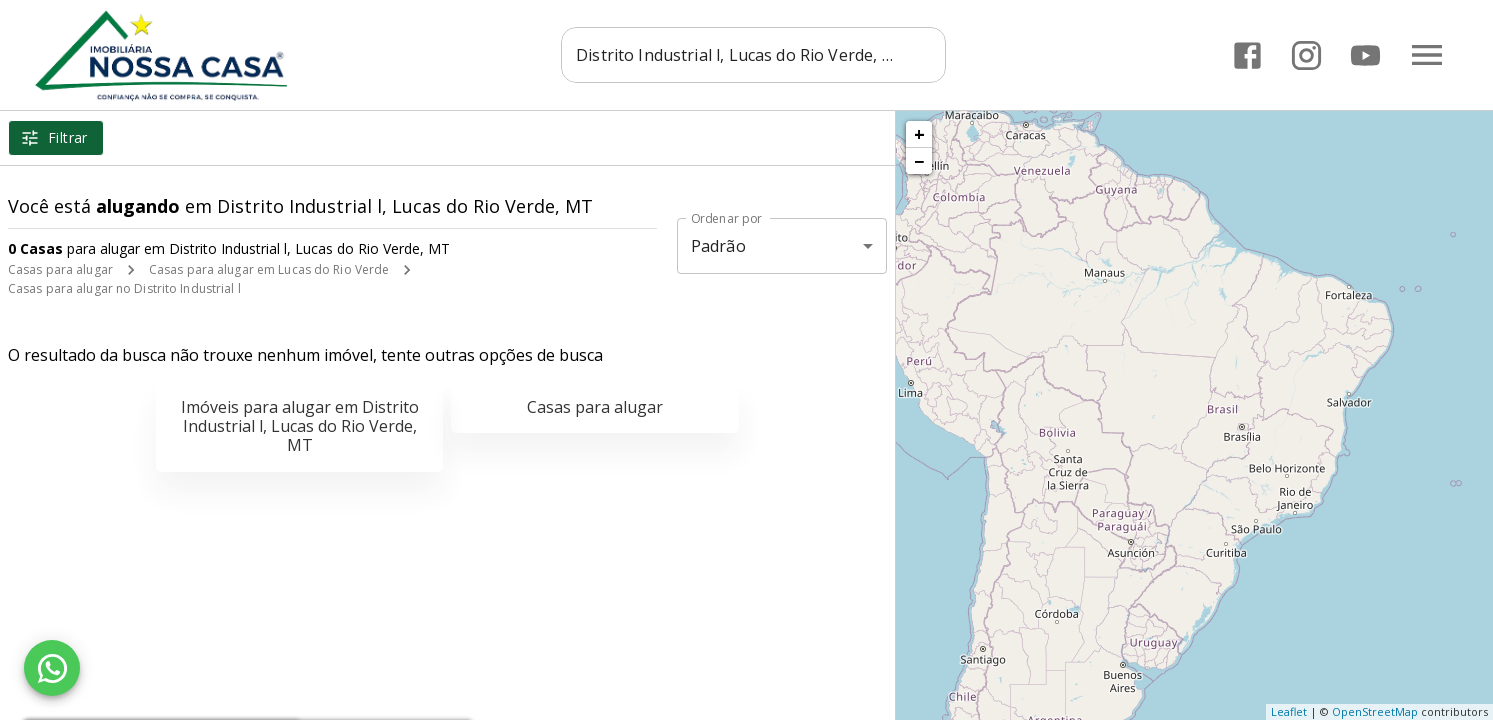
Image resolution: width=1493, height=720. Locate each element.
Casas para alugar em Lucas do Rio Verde (269, 269)
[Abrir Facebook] (1247, 55)
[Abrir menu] (1427, 55)
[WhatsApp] (52, 668)
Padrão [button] (718, 246)
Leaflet (1289, 711)
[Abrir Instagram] (1306, 55)
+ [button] (919, 134)
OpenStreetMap (1375, 711)
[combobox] (759, 55)
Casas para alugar (60, 269)
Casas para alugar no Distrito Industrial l (124, 288)
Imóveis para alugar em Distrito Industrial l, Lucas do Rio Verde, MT (300, 426)
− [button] (919, 161)
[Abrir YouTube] (1365, 55)
